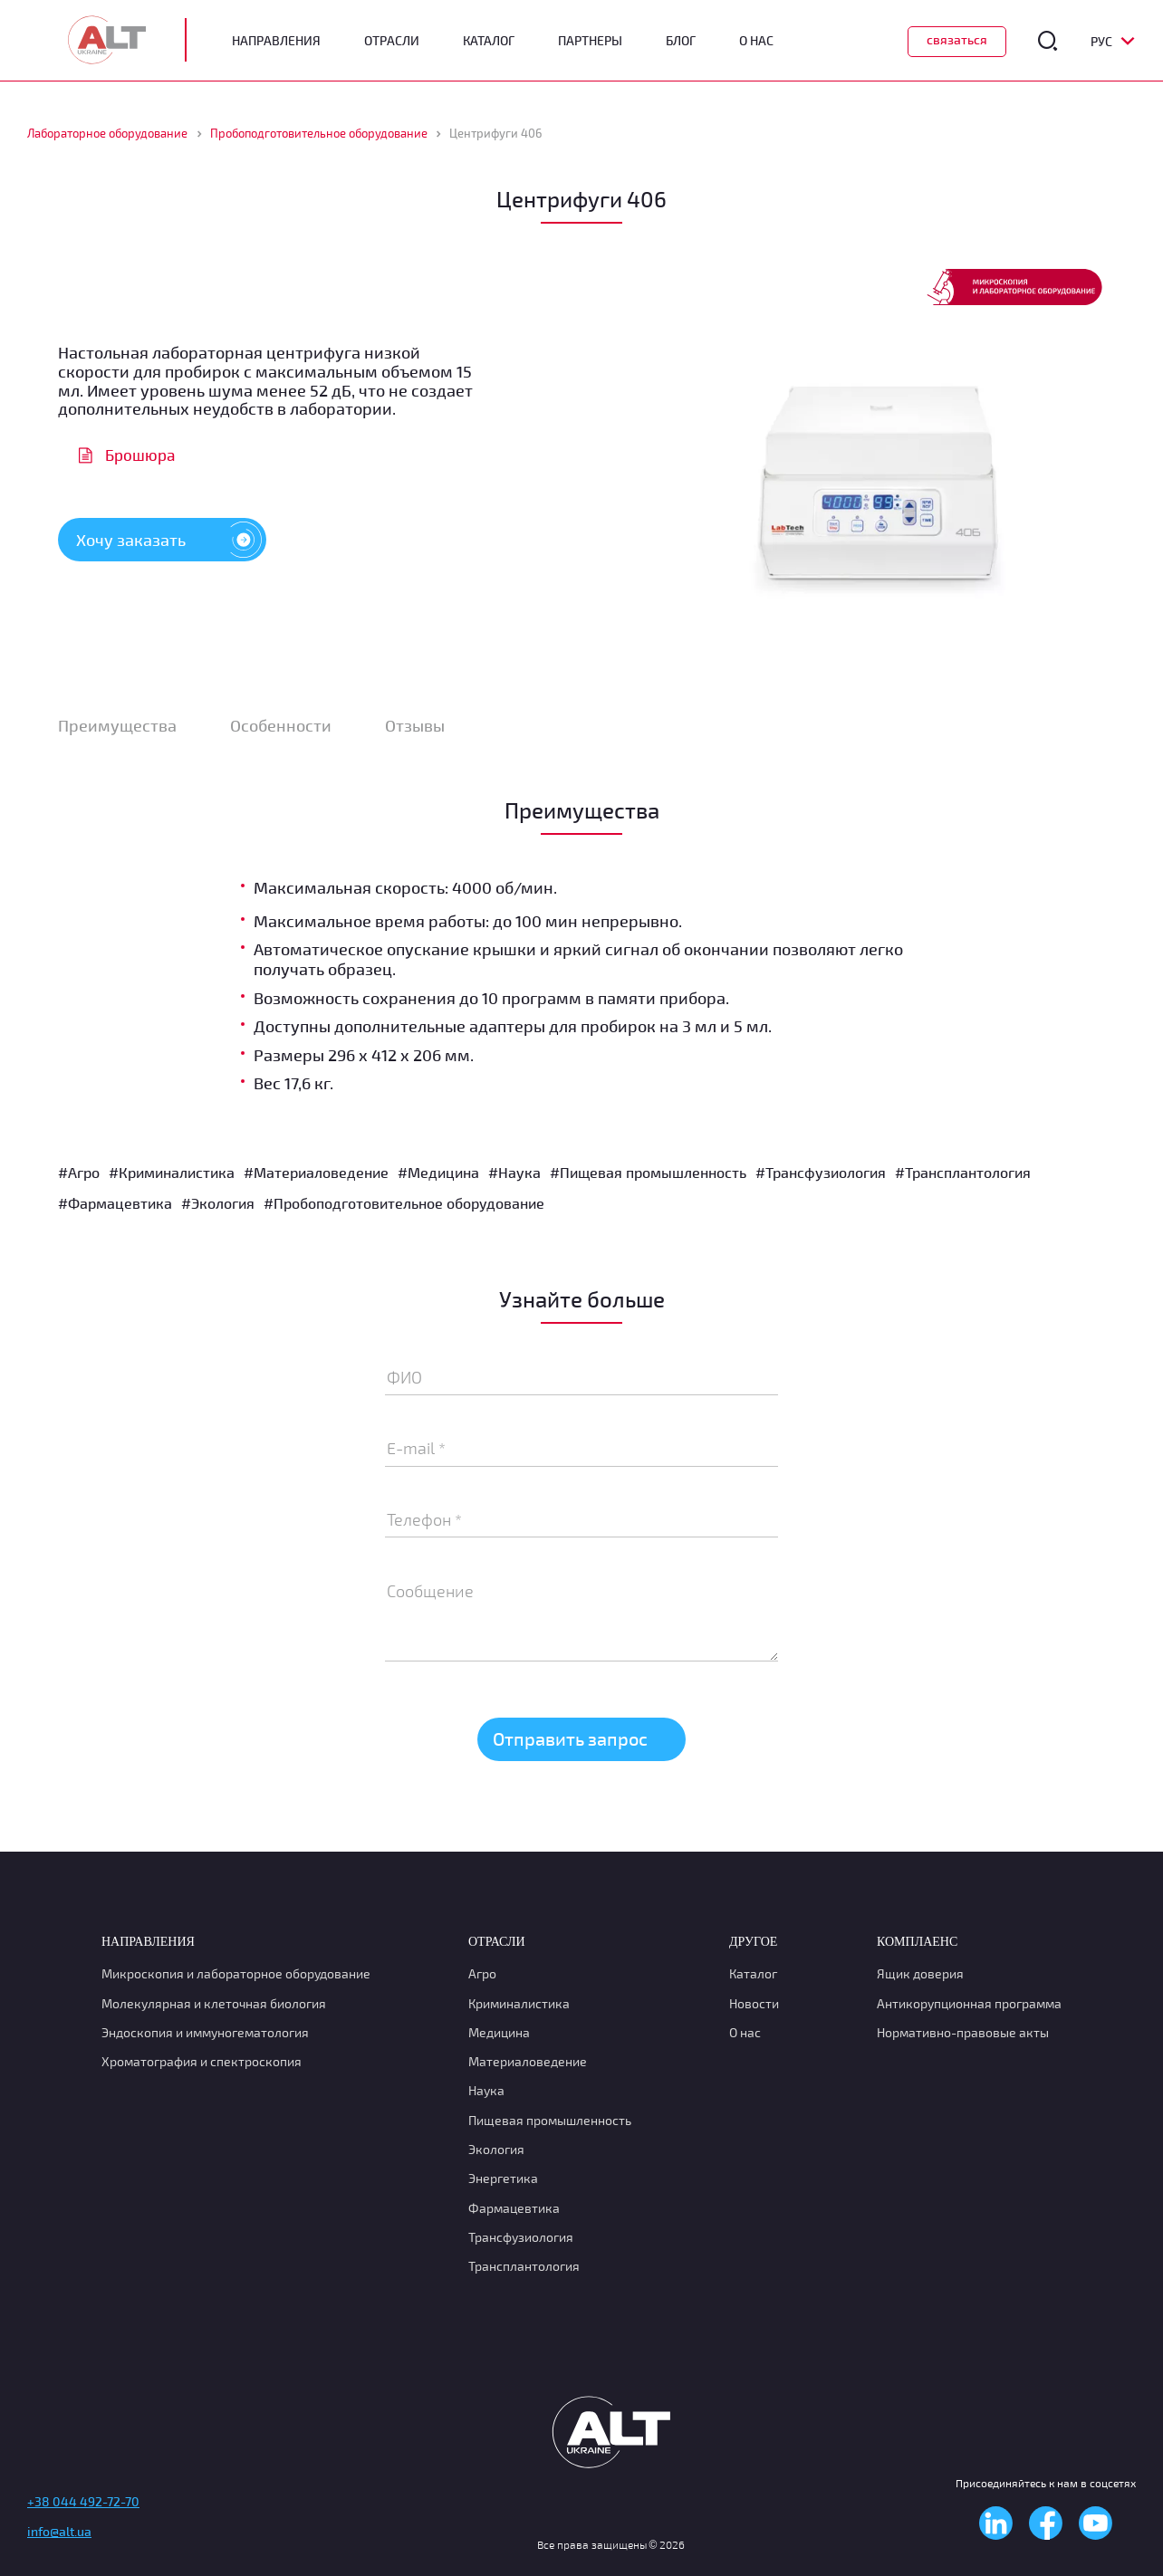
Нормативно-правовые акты (963, 2032)
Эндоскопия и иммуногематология (205, 2032)
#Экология (218, 1202)
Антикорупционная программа (969, 2003)
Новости (754, 2003)
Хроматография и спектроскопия (201, 2061)
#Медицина (438, 1172)
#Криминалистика (172, 1172)
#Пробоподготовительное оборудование (404, 1202)
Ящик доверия (920, 1973)
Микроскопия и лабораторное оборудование (235, 1973)
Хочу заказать (171, 540)
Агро (482, 1973)
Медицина (499, 2032)
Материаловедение (527, 2061)
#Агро (79, 1172)
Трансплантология (524, 2266)
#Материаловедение (316, 1172)
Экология (496, 2149)
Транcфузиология (520, 2237)
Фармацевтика (514, 2208)
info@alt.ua (59, 2531)
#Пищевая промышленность (648, 1172)
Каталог (488, 41)
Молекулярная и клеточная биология (213, 2003)
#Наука (514, 1172)
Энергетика (503, 2178)
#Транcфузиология (820, 1172)
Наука (486, 2090)
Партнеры (590, 41)
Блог (681, 41)
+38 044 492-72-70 (83, 2501)
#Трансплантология (963, 1172)
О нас (745, 2032)
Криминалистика (519, 2003)
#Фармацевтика (115, 1202)
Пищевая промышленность (549, 2120)
